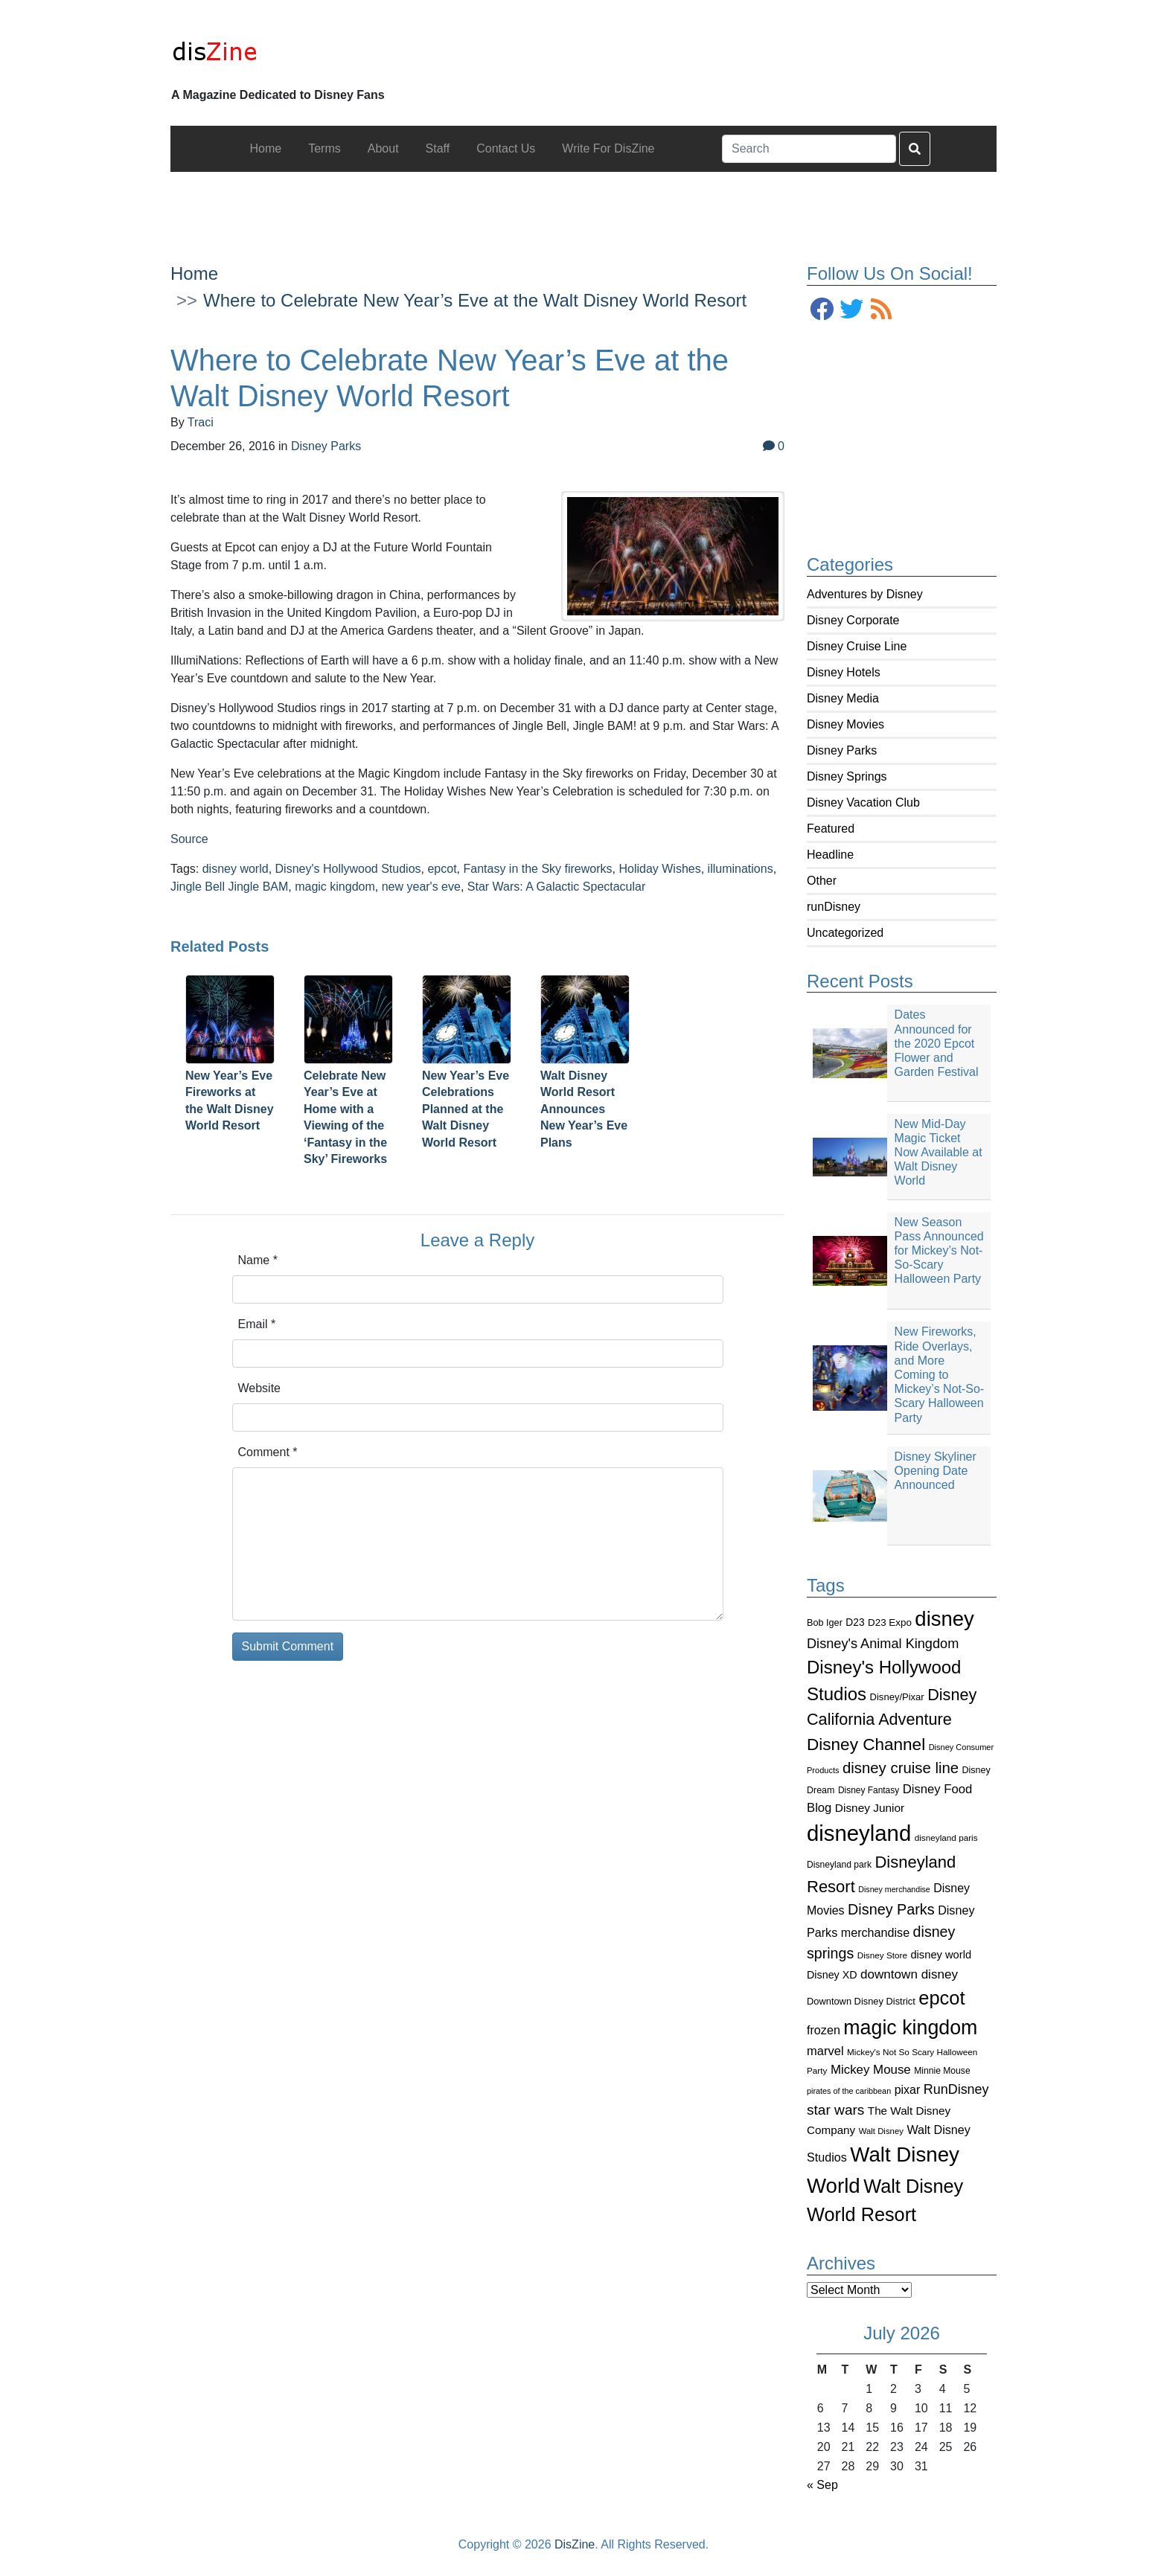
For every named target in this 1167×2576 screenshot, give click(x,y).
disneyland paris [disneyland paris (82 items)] (946, 1837)
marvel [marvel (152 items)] (825, 2051)
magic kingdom (335, 886)
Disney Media (843, 698)
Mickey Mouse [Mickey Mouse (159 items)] (871, 2070)
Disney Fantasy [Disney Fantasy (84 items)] (868, 1790)
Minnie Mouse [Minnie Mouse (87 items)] (942, 2071)
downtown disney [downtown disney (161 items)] (909, 1974)
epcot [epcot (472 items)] (941, 1997)
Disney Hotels (843, 672)
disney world (235, 868)
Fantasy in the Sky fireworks (537, 868)
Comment (268, 1452)
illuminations (740, 868)
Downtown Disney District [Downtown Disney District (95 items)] (861, 2001)
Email (257, 1324)
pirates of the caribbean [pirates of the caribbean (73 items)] (849, 2090)
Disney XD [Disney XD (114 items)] (832, 1975)
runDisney (833, 906)
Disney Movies (845, 724)
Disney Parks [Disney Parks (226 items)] (891, 1909)
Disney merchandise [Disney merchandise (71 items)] (894, 1889)
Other (822, 880)
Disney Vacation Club (863, 802)
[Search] (809, 149)
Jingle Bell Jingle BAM (229, 886)
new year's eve (421, 886)
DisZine (574, 2544)
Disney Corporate (853, 620)
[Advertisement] (583, 205)
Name (258, 1260)
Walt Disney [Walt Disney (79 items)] (881, 2131)
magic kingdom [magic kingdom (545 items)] (910, 2027)
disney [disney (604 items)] (944, 1618)
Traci (201, 422)
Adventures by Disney (865, 594)
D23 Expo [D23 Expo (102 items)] (890, 1622)
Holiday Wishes (659, 868)
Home (194, 273)
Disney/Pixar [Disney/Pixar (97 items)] (897, 1696)
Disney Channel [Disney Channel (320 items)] (866, 1744)
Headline (830, 854)
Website (259, 1388)
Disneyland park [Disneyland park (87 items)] (839, 1864)
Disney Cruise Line (857, 646)
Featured (830, 828)
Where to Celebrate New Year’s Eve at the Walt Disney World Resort (474, 300)
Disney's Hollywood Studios (348, 868)
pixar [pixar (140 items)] (908, 2089)
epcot (441, 868)
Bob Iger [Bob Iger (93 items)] (825, 1623)
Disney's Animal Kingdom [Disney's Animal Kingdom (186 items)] (883, 1643)
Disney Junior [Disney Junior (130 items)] (869, 1807)
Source (189, 839)
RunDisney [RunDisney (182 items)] (956, 2089)
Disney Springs (847, 776)
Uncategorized (845, 932)
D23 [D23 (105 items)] (854, 1622)
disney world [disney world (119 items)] (940, 1955)
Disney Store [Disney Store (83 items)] (882, 1955)
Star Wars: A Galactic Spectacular (556, 886)
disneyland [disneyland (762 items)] (859, 1833)
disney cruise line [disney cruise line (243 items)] (901, 1768)
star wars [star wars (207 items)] (835, 2110)
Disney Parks (842, 750)
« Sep (822, 2485)
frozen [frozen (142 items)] (823, 2030)
